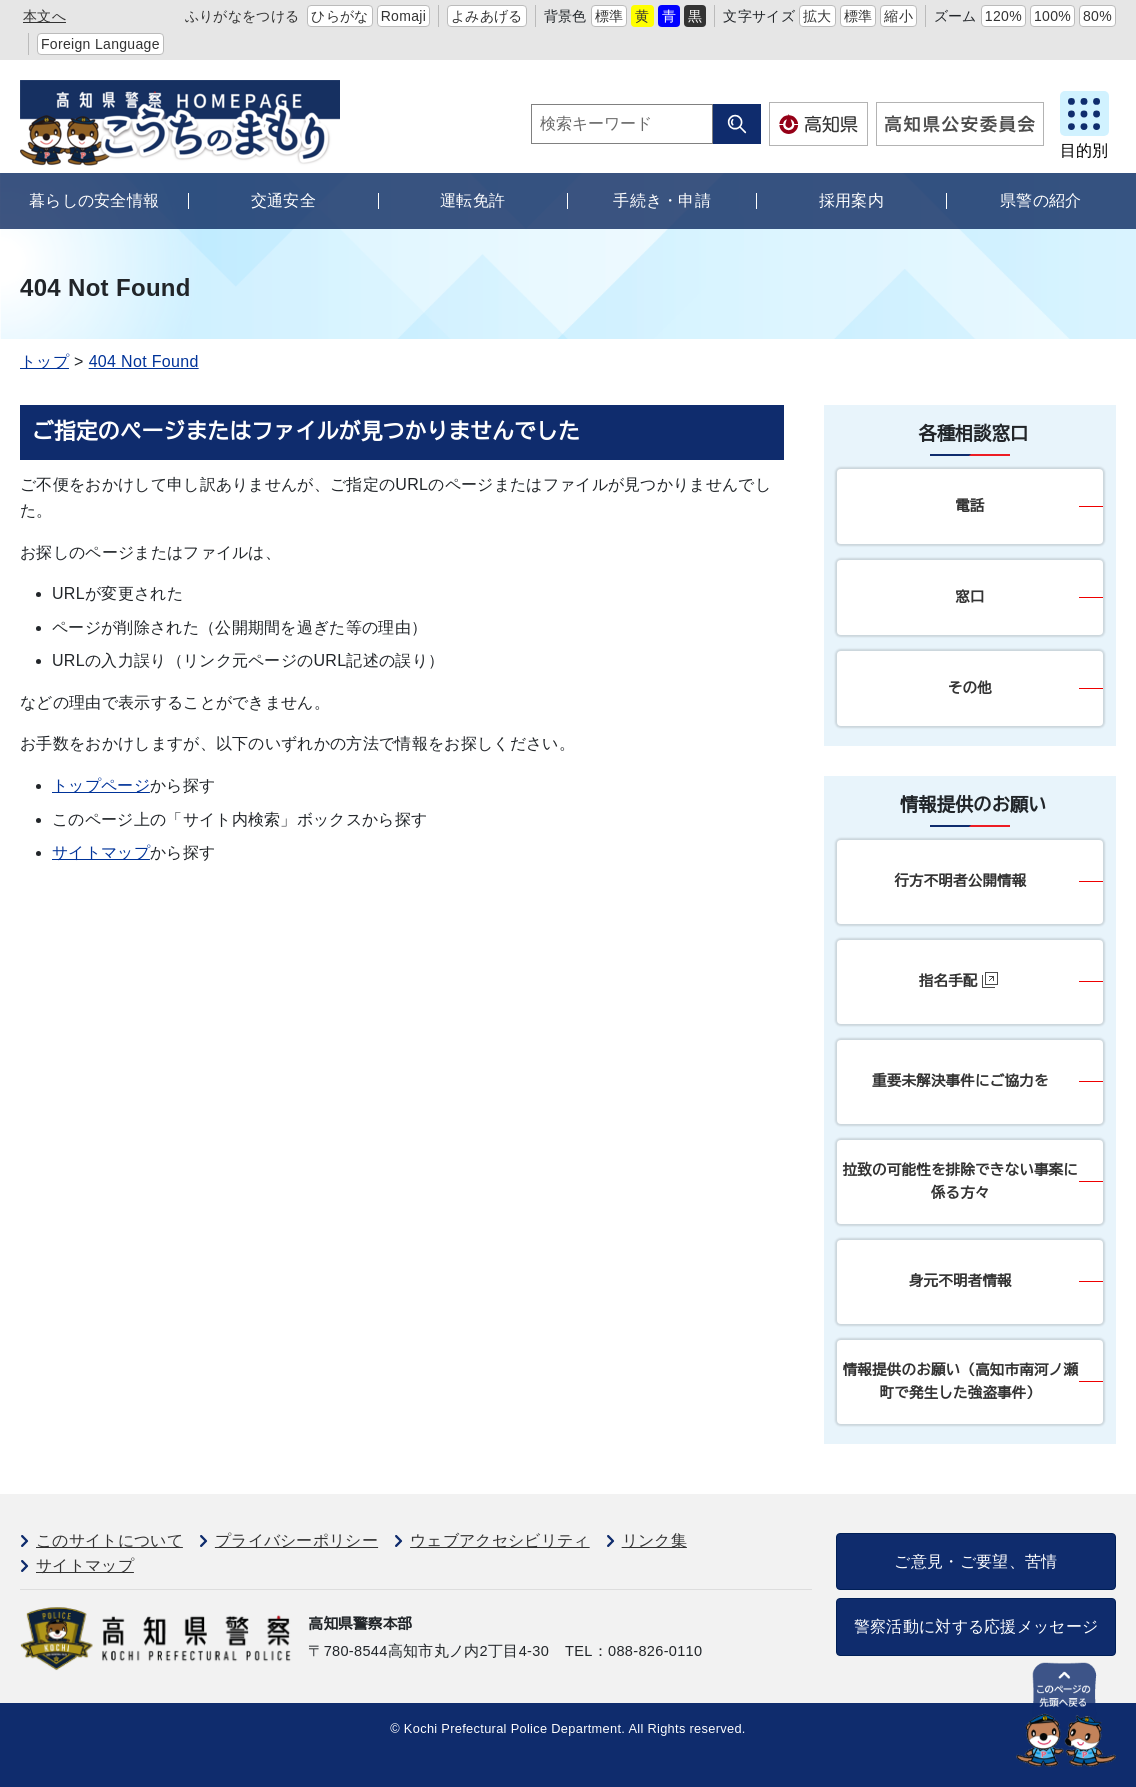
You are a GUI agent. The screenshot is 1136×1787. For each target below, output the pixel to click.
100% (1052, 16)
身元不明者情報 (960, 1281)
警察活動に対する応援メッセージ (976, 1626)
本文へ (44, 16)
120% (1003, 16)
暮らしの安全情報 (94, 200)
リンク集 (654, 1540)
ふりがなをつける (242, 16)
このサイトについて (109, 1540)
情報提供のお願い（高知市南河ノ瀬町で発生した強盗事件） (960, 1381)
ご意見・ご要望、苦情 (975, 1561)
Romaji (404, 16)
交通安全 (283, 200)
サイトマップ (101, 852)
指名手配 (958, 980)
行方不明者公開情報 (960, 881)
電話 (969, 506)
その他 (970, 688)
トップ (44, 361)
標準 (609, 16)
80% (1097, 16)
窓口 (969, 597)
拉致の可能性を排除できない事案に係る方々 (960, 1181)
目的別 (1084, 150)
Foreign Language (100, 44)
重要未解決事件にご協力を (960, 1081)
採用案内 (851, 200)
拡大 (817, 16)
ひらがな (339, 16)
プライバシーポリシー (296, 1540)
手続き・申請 (662, 200)
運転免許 (472, 200)
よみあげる (487, 16)
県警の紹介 (1041, 200)
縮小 (898, 16)
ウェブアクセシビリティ (500, 1540)
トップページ (101, 785)
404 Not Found (144, 361)
